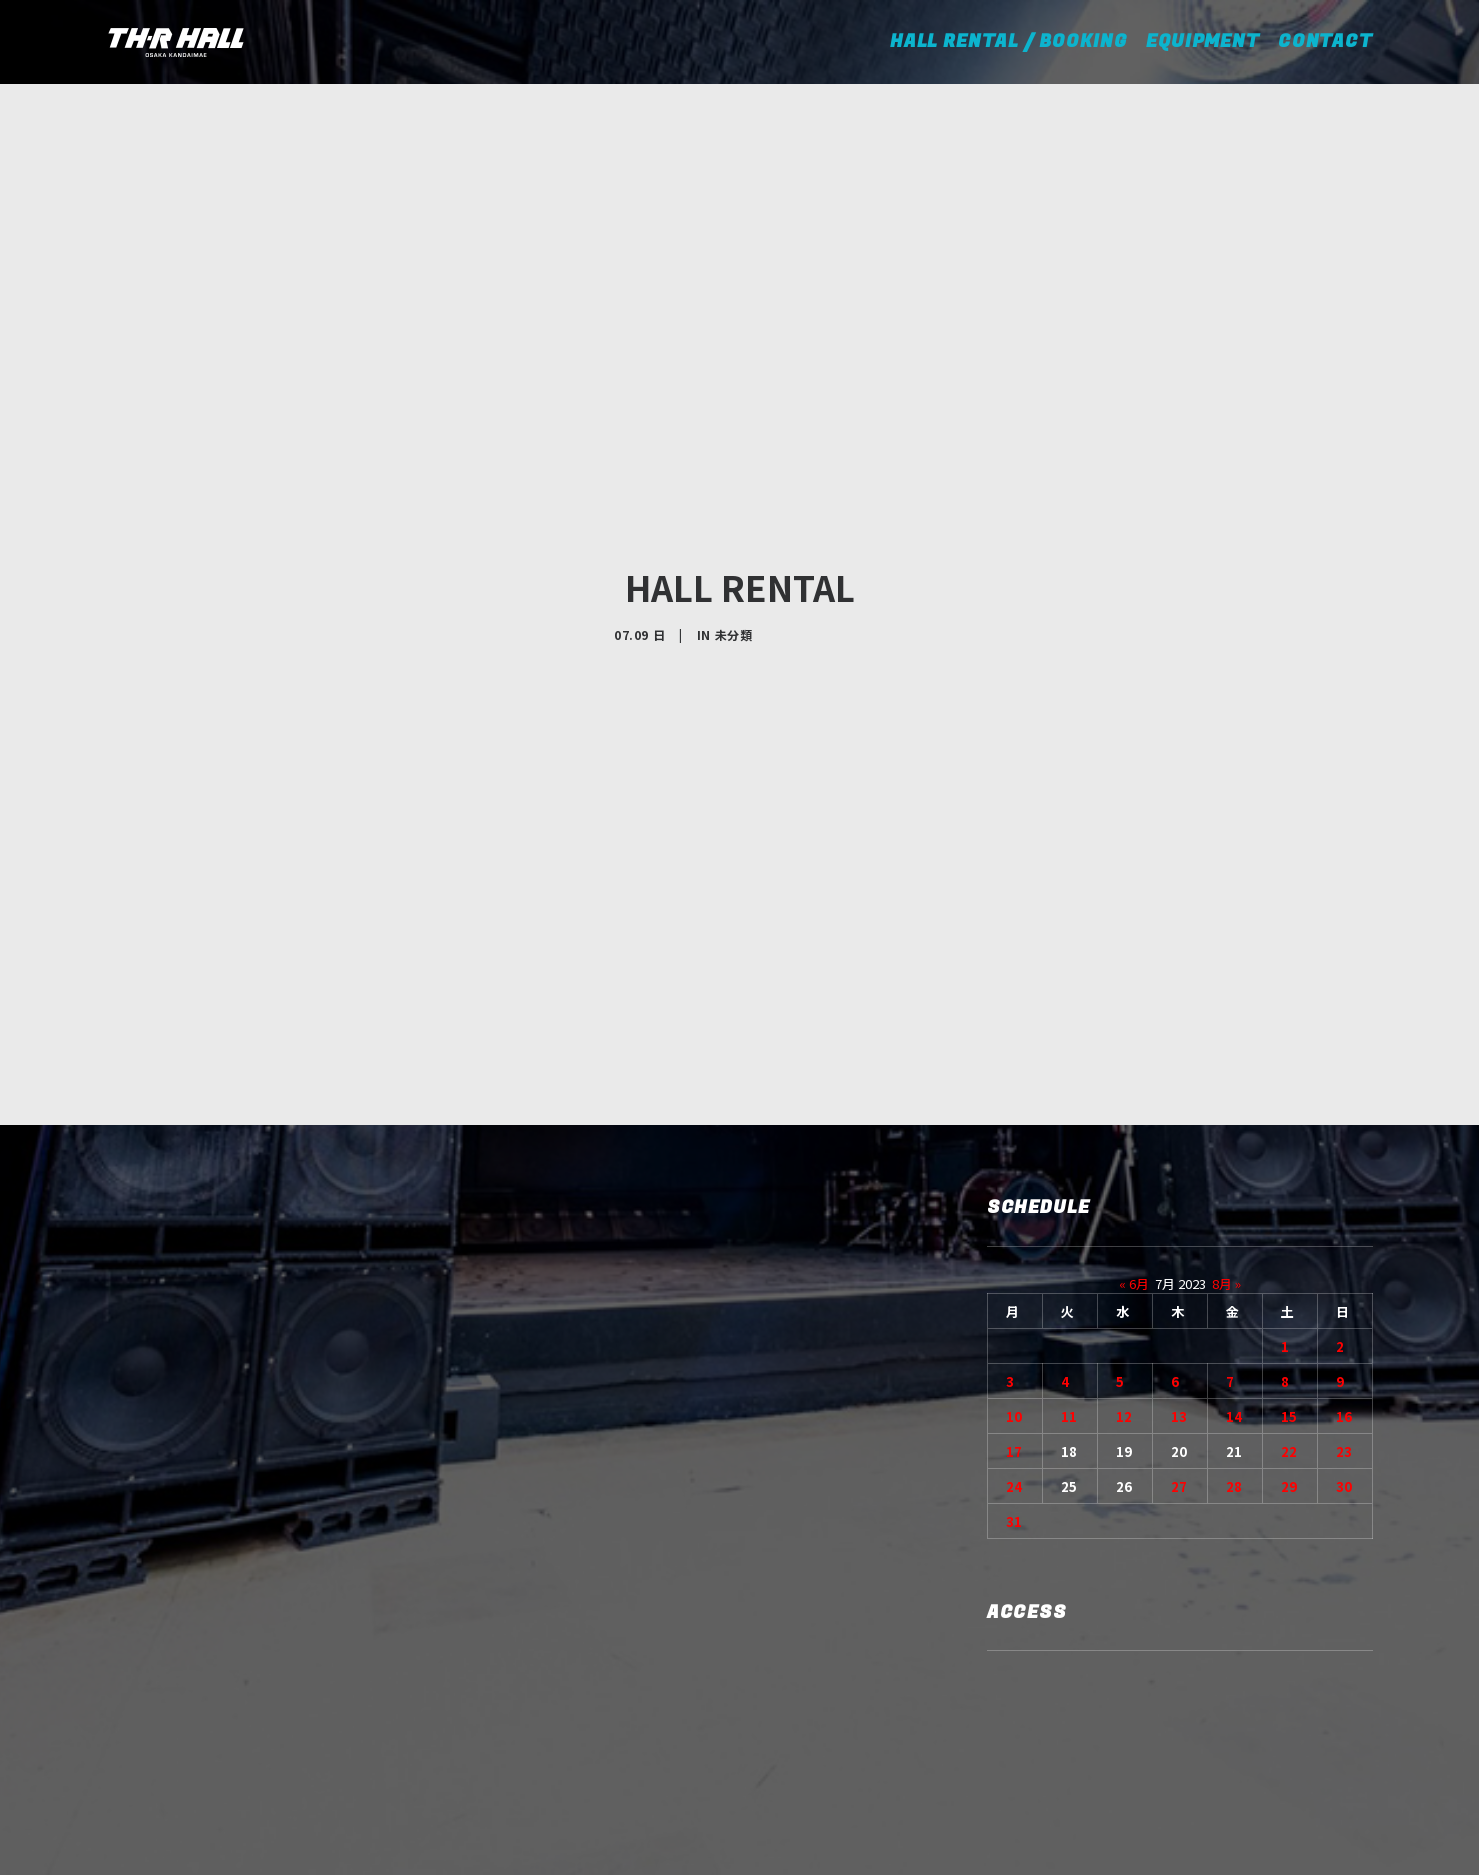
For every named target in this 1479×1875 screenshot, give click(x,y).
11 (1069, 1268)
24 (1014, 1338)
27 (1179, 1338)
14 (1234, 1268)
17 (1014, 1303)
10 (1014, 1268)
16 (1344, 1268)
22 (1289, 1303)
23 (1344, 1303)
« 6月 (1134, 1135)
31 (1014, 1373)
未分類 (734, 560)
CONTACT (1325, 41)
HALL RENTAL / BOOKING (1015, 41)
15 (1289, 1268)
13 (1179, 1268)
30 (1344, 1338)
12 (1124, 1268)
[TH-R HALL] (176, 42)
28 (1234, 1338)
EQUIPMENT (1203, 41)
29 (1289, 1338)
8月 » (1226, 1135)
